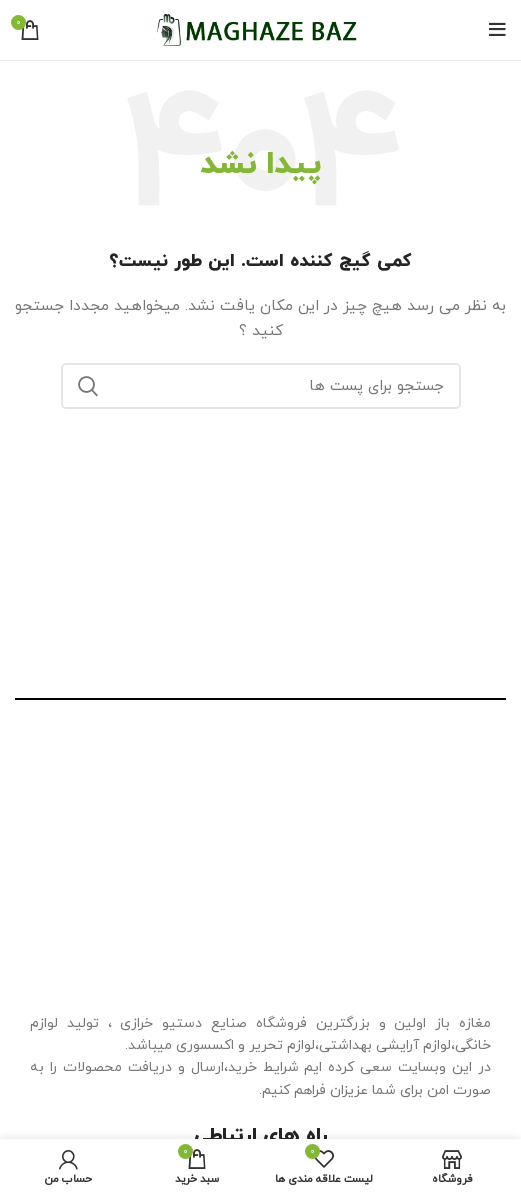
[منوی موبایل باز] (497, 30)
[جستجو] (261, 386)
